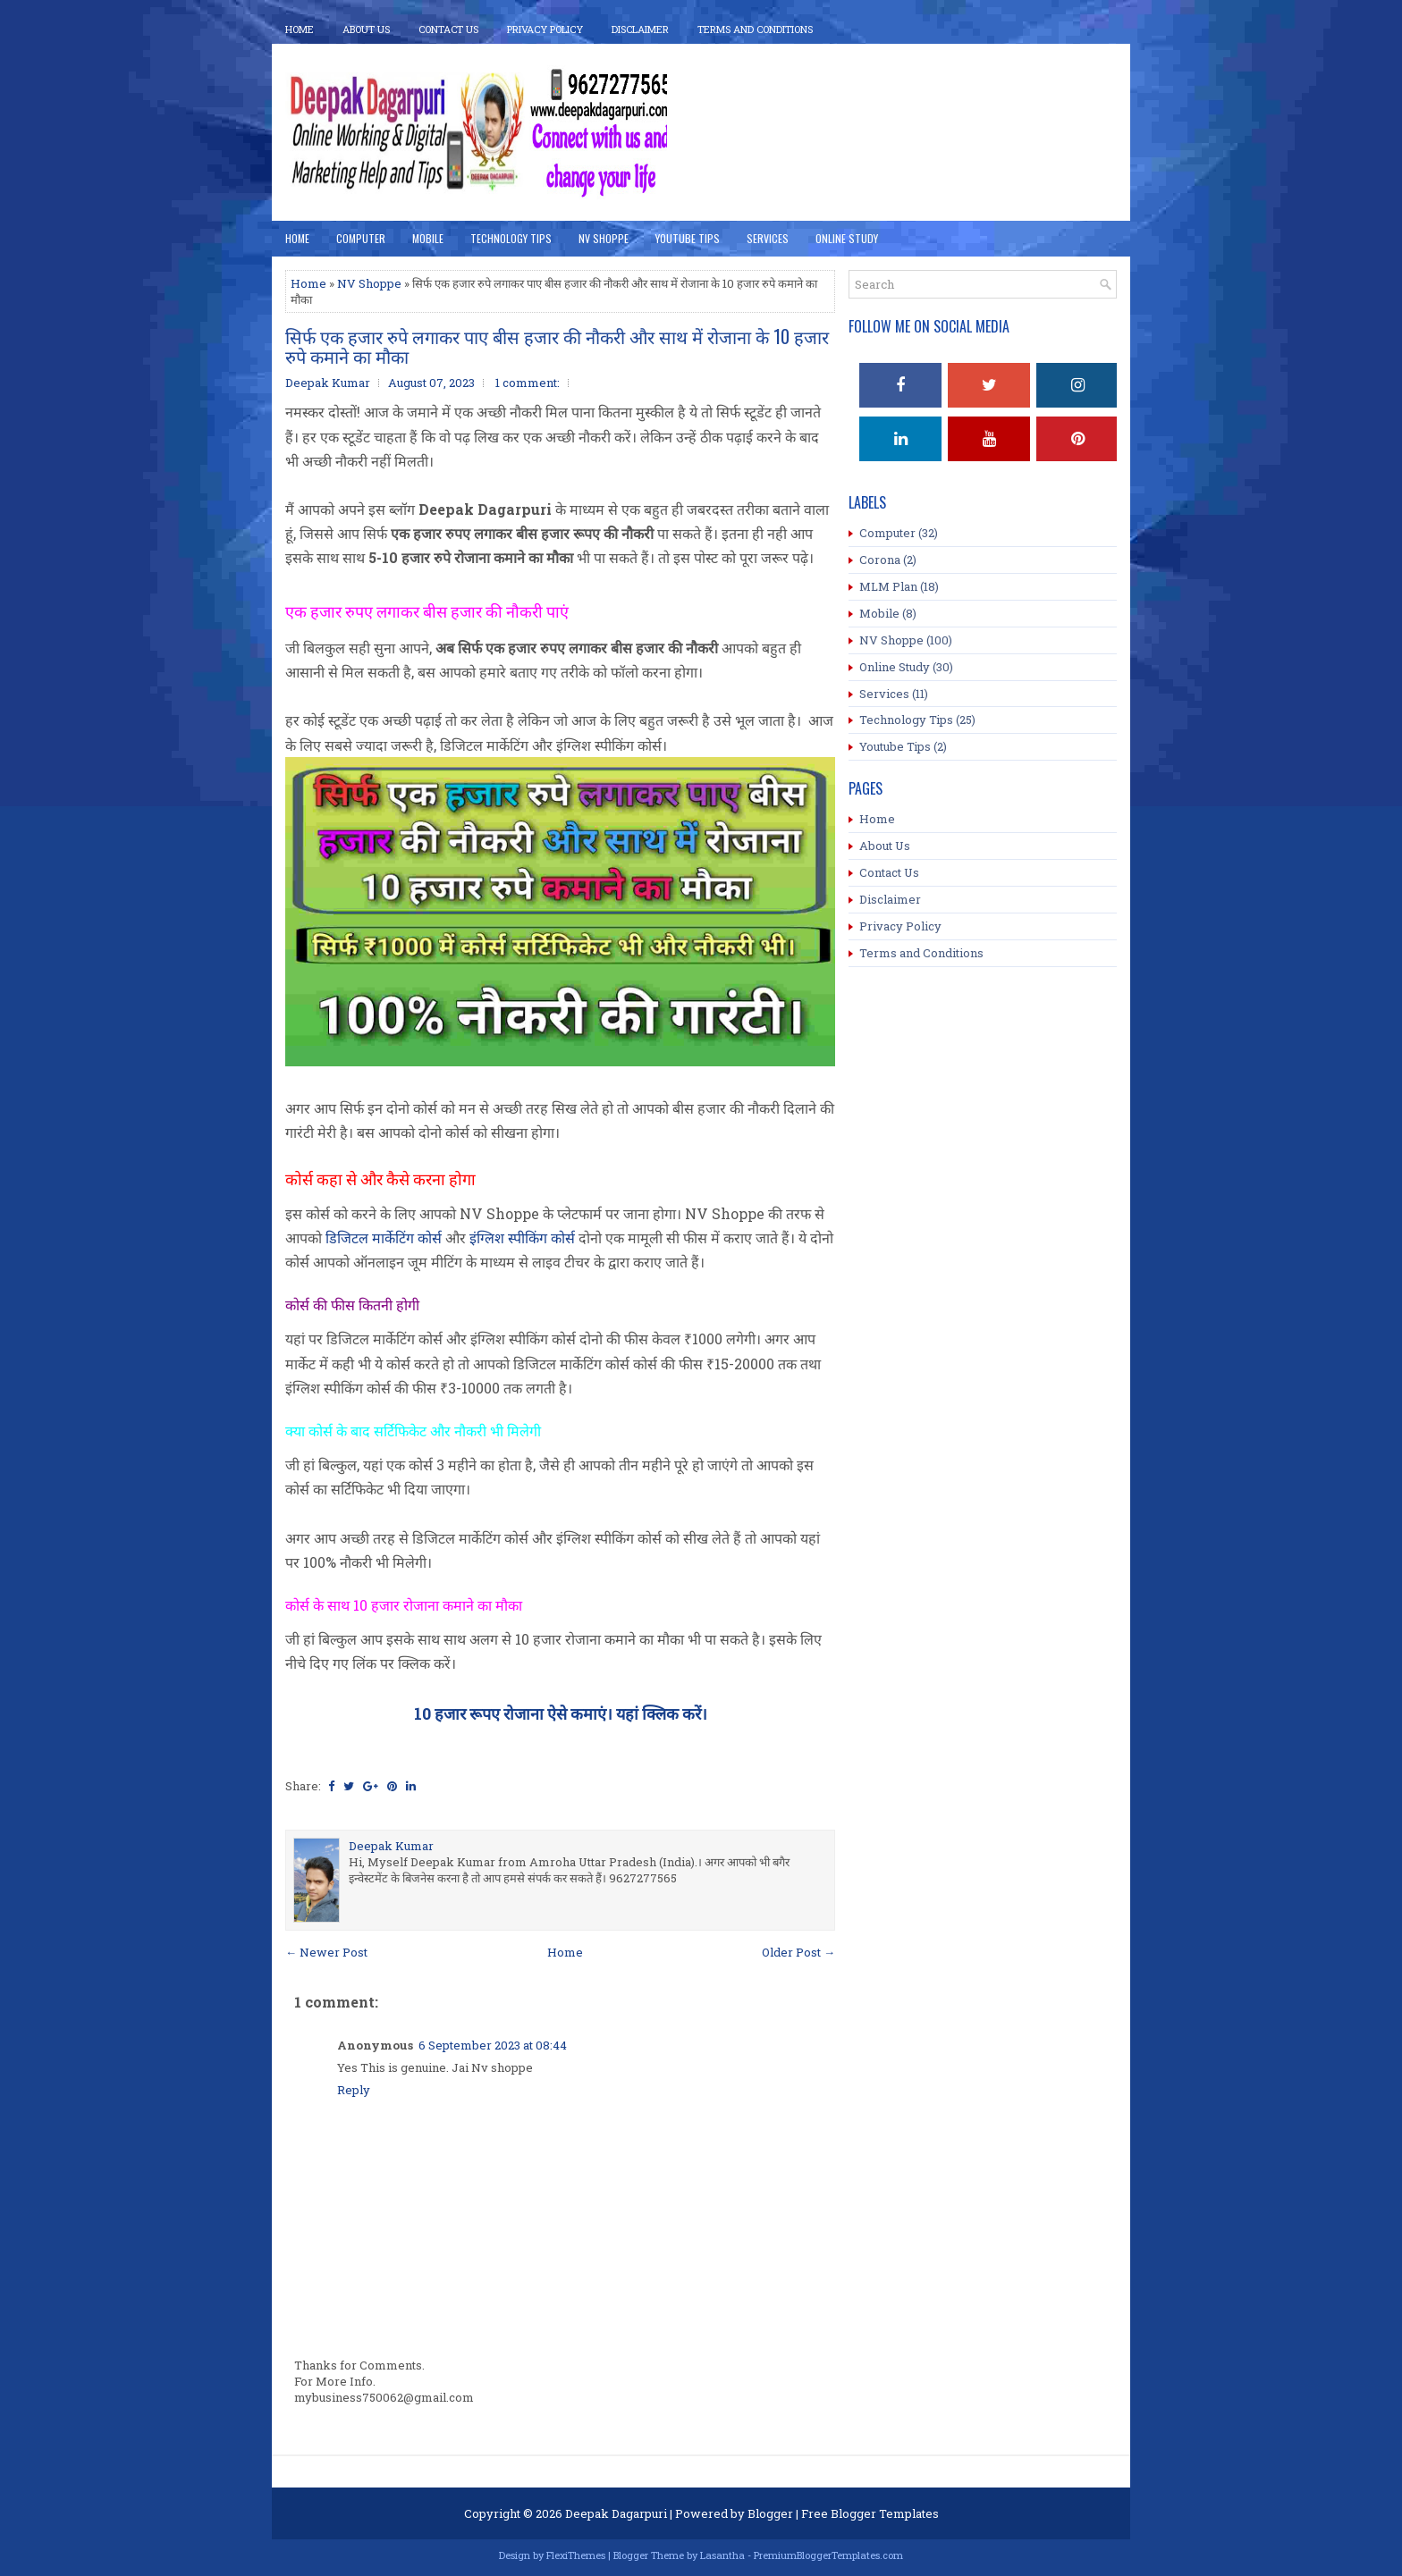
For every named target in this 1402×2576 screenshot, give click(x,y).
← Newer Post (326, 1952)
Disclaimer (640, 29)
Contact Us (448, 29)
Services (768, 238)
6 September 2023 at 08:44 (492, 2045)
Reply (353, 2090)
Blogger (770, 2513)
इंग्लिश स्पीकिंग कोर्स (522, 1237)
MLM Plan (888, 586)
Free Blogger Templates (870, 2513)
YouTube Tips (687, 238)
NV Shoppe (604, 238)
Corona (879, 559)
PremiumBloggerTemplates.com (828, 2555)
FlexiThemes (575, 2555)
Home (299, 29)
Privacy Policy (545, 29)
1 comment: (527, 383)
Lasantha (722, 2555)
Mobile (427, 238)
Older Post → (798, 1952)
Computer (360, 238)
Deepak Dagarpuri (616, 2513)
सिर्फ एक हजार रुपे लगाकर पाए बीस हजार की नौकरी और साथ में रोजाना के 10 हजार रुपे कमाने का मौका (557, 346)
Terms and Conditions (921, 953)
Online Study (846, 238)
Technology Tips (511, 238)
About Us (366, 29)
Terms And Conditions (755, 29)
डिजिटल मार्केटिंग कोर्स (383, 1237)
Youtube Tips (895, 746)
